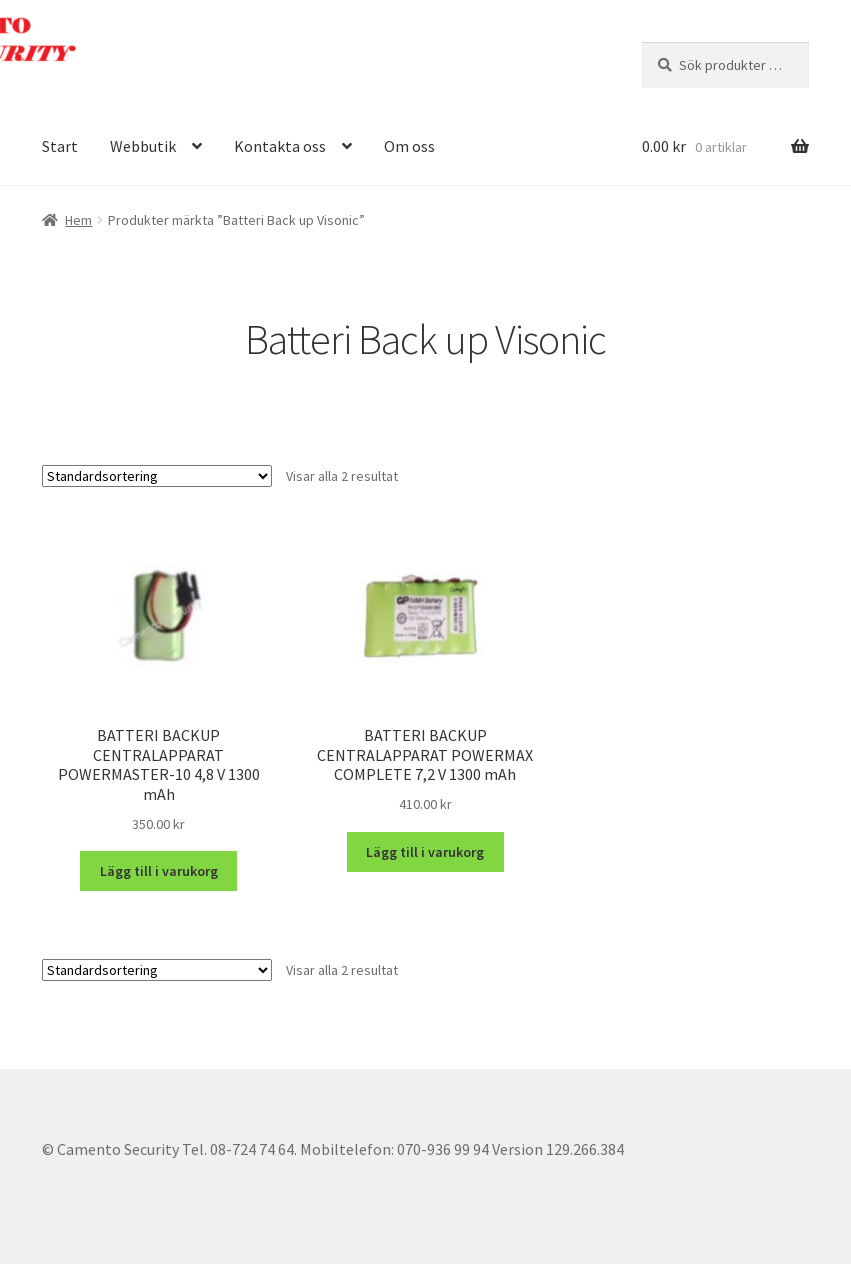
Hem (78, 220)
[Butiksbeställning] (157, 476)
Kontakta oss (280, 146)
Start (60, 146)
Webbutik (143, 146)
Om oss (409, 146)
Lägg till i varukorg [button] (159, 871)
